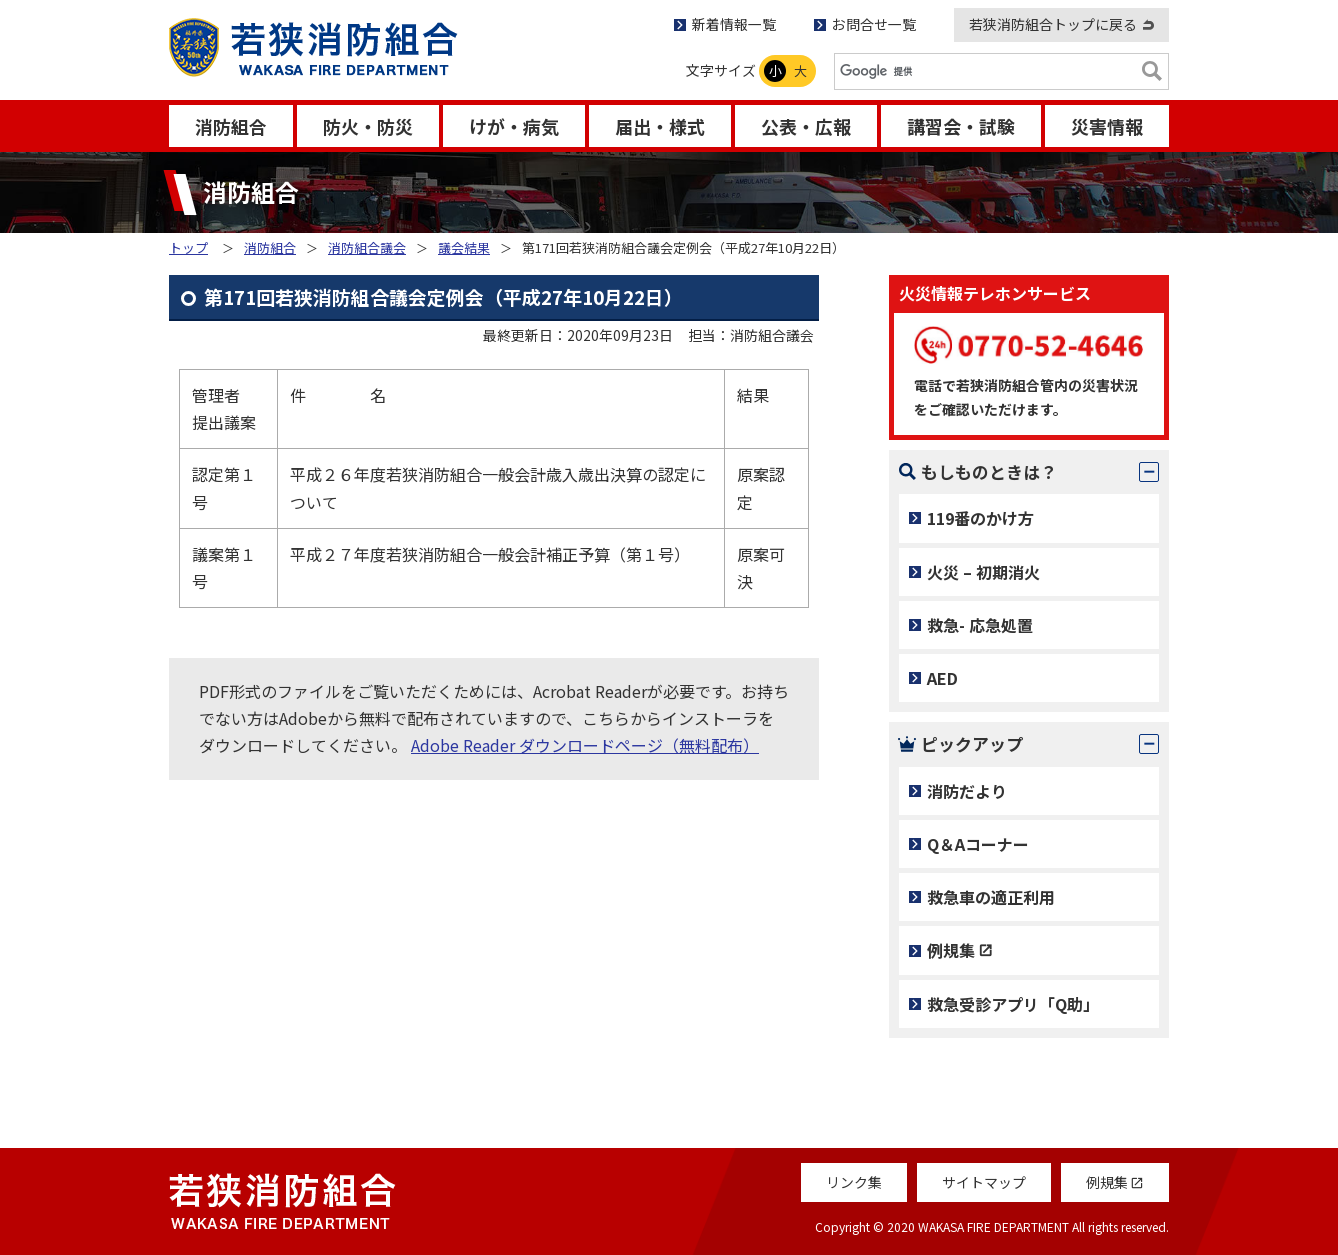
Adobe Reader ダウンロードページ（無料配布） (585, 745)
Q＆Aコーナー (978, 844)
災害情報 (1107, 126)
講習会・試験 (961, 126)
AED (942, 678)
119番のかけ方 (980, 518)
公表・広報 (806, 126)
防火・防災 (368, 126)
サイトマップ (984, 1182)
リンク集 (854, 1182)
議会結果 (464, 247)
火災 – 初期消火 (983, 572)
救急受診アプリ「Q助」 (1013, 1004)
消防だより (967, 791)
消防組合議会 (367, 247)
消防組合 (231, 126)
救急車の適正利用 (991, 897)
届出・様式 (660, 126)
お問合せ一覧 (874, 24)
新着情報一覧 (734, 24)
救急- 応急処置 (980, 625)
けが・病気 (514, 126)
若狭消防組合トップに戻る (1053, 24)
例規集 (951, 950)
